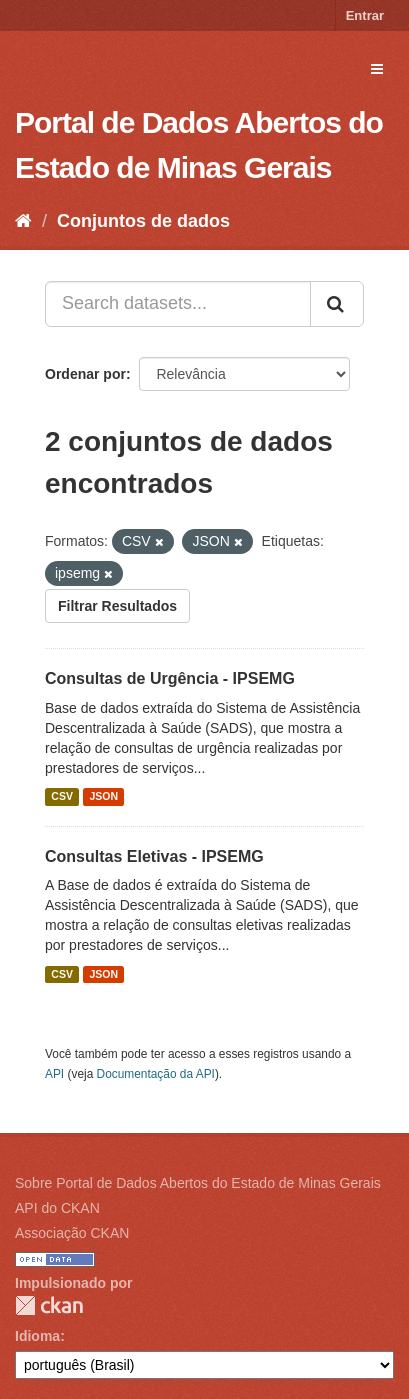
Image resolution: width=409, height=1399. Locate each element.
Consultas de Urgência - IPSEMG (170, 678)
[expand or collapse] (377, 69)
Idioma (37, 1336)
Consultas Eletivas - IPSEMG (154, 856)
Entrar (365, 15)
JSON (103, 797)
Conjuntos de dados (143, 221)
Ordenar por (85, 374)
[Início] (23, 221)
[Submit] (337, 304)
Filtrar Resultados (117, 606)
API (54, 1074)
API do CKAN (57, 1208)
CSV (62, 797)
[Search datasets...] (178, 304)
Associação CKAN (72, 1233)
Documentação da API (156, 1074)
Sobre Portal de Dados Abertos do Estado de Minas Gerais (198, 1183)
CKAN (49, 1305)
